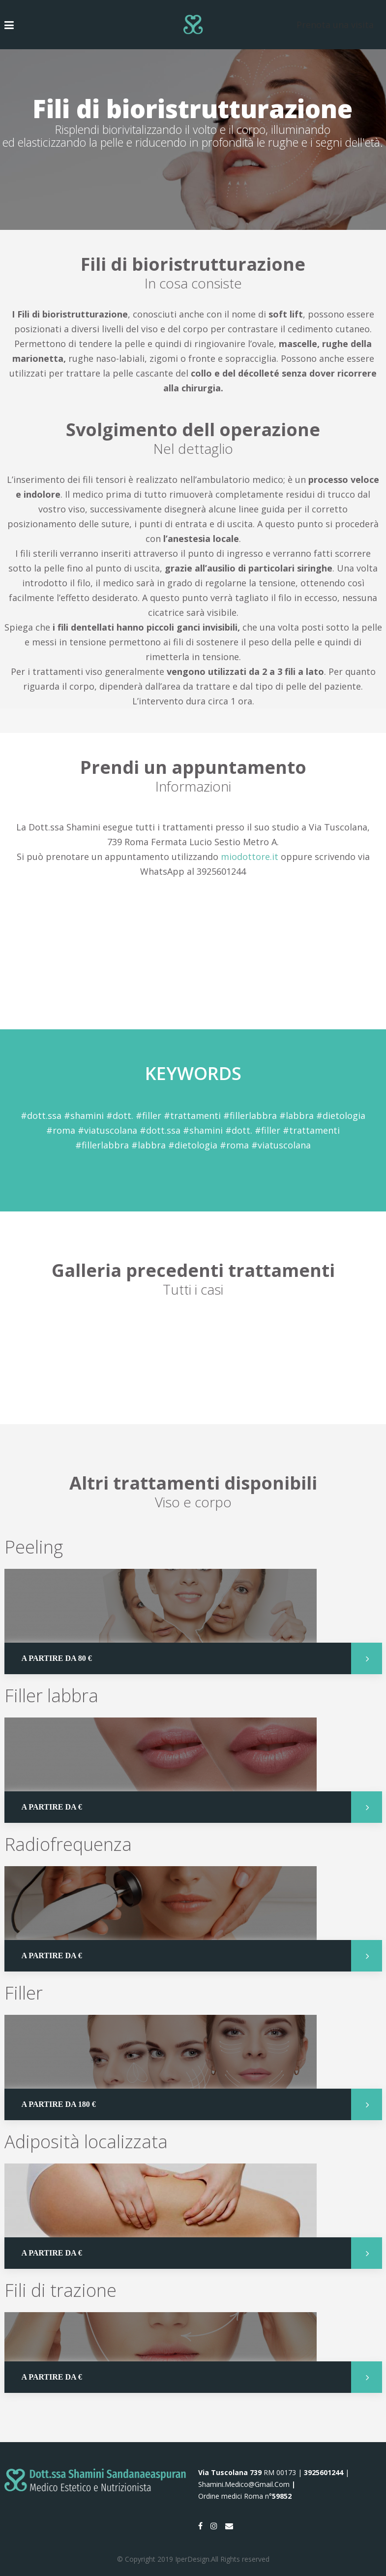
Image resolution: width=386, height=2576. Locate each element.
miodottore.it (249, 856)
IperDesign (192, 2559)
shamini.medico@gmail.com (244, 2484)
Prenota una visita (335, 25)
